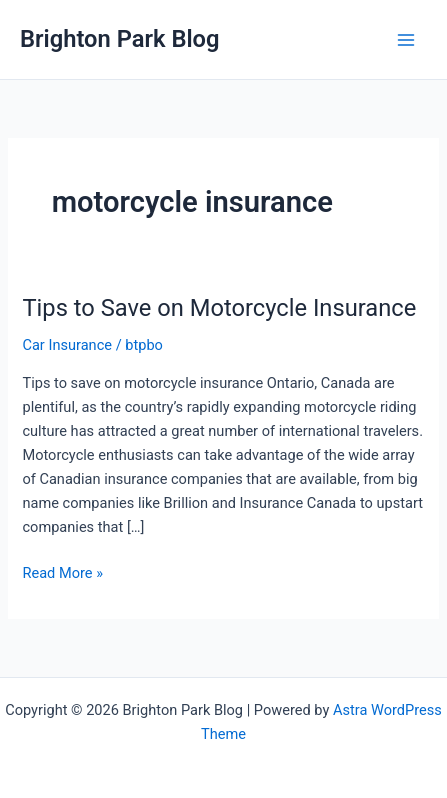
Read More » (62, 573)
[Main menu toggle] (406, 40)
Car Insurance (67, 345)
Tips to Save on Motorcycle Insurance (219, 308)
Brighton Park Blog (120, 39)
